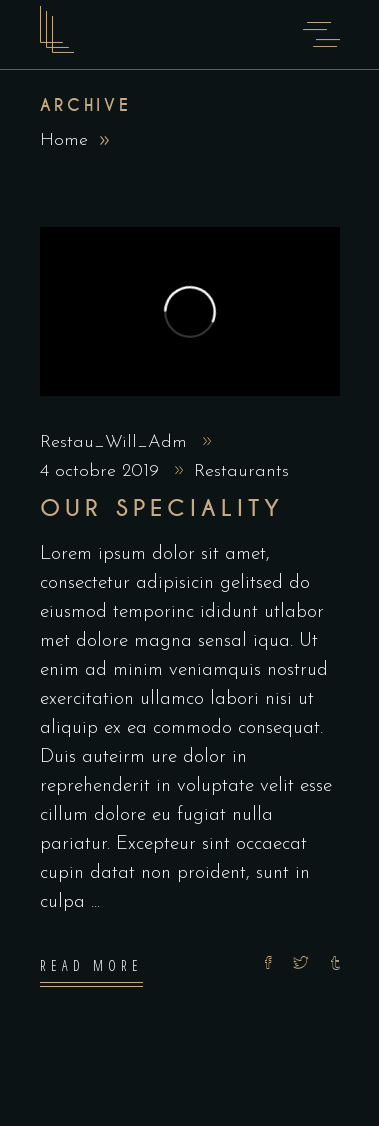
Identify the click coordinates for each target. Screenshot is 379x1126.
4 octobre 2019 (102, 471)
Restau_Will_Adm (116, 442)
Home (64, 140)
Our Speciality (162, 508)
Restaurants (241, 471)
